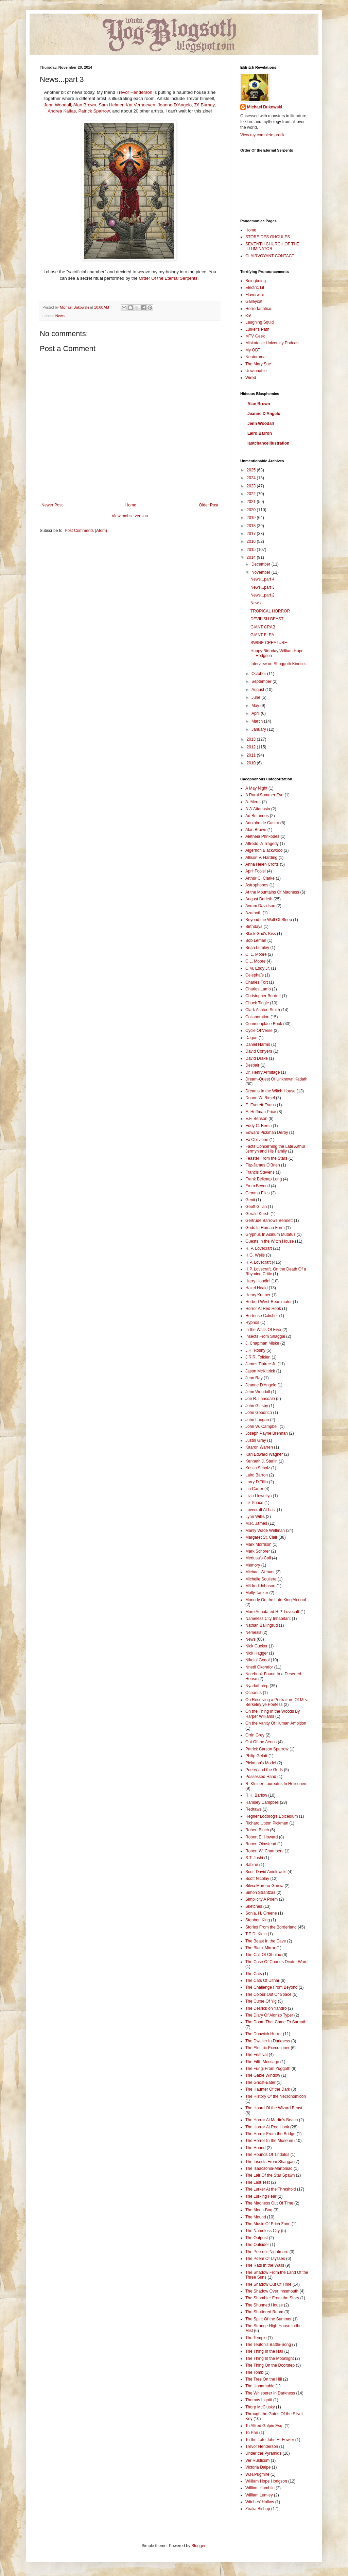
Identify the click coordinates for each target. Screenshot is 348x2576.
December (261, 564)
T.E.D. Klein (256, 1934)
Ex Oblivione (256, 1139)
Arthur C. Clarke (260, 878)
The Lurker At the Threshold (270, 2189)
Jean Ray (254, 1378)
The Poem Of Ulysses (265, 2258)
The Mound (255, 2217)
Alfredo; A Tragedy (262, 843)
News (60, 316)
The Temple (255, 2337)
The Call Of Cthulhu (263, 1954)
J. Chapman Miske (262, 1343)
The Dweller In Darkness (267, 2041)
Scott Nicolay (257, 1878)
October (259, 673)
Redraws (253, 1809)
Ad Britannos (257, 815)
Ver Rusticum (257, 2460)
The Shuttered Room (264, 2312)
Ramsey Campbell (262, 1802)
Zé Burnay (204, 104)
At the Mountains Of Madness (272, 892)
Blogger (198, 2545)
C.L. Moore (255, 961)
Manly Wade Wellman (265, 1530)
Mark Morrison (258, 1544)
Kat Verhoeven (140, 104)
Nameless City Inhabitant (268, 1618)
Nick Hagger (256, 1653)
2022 (252, 493)
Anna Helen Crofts (262, 864)
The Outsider (257, 2244)
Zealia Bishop (257, 2508)
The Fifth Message (262, 2061)
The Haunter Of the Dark (267, 2089)
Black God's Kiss (260, 933)
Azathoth (253, 913)
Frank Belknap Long (263, 1179)
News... (257, 603)
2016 (252, 541)
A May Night (256, 788)
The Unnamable (259, 2386)
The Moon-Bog (258, 2210)
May (255, 705)
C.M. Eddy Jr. (257, 968)
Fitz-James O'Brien (262, 1165)
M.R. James (256, 1523)
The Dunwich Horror (263, 2034)
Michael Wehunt (260, 1572)
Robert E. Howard (261, 1837)
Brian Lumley (257, 947)
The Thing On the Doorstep (270, 2365)
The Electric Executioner (267, 2047)
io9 (248, 315)
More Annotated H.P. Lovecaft (272, 1611)
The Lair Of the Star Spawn (270, 2175)
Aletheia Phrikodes (262, 836)
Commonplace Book (263, 1023)
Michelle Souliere (260, 1579)
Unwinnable (256, 370)
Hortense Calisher (261, 1315)
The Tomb (254, 2372)
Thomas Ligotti (258, 2400)
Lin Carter (254, 1488)
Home (130, 505)
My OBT (252, 350)
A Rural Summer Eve (264, 795)
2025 (252, 470)
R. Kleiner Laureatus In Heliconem (276, 1783)
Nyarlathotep (256, 1685)
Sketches (253, 1906)
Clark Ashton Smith (262, 1009)
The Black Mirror (260, 1948)
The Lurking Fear (260, 2196)
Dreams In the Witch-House (270, 1091)
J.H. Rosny (255, 1350)
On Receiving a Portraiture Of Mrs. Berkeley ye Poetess (276, 1702)
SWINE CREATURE (268, 642)
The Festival (256, 2054)
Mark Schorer (257, 1551)
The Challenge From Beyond (271, 1987)
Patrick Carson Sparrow (267, 1749)
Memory (252, 1565)
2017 (252, 533)
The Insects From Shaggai (269, 2161)
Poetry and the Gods (264, 1769)
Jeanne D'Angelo (175, 104)
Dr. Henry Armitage (262, 1072)
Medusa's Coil (258, 1558)
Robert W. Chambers (264, 1851)
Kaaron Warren (259, 1447)
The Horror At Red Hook (267, 2127)
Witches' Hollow (259, 2502)
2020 (252, 509)
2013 (252, 739)
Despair (252, 1065)
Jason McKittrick (260, 1371)
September (262, 681)
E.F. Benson (256, 1118)
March (257, 721)
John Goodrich (258, 1412)
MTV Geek (255, 336)
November (261, 572)
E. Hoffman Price (260, 1111)
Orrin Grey (254, 1735)
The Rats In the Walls (264, 2265)
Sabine (251, 1864)
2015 (252, 549)
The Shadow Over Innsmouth (271, 2291)
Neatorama (255, 357)
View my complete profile (262, 135)
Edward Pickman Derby (266, 1132)
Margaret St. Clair (261, 1537)
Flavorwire (254, 294)
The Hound (255, 2147)
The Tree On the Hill (263, 2379)
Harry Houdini (257, 1281)
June (256, 697)
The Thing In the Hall (264, 2351)
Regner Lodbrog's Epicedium (271, 1816)
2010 (252, 763)
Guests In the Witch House (269, 1241)
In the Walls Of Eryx (263, 1329)
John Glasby (256, 1405)
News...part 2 (262, 595)
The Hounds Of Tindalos (267, 2154)
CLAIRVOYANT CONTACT (269, 256)
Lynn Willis (255, 1516)
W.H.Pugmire (257, 2474)
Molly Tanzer (256, 1592)
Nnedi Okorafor (259, 1667)
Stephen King (257, 1920)
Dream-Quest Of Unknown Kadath (276, 1079)
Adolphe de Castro (262, 822)
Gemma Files (257, 1193)
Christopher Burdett (263, 995)
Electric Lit (254, 287)
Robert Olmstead (260, 1844)
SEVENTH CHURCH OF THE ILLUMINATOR (272, 246)
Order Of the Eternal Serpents (168, 278)
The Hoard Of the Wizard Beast (273, 2108)
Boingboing (255, 280)
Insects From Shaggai (265, 1336)
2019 (252, 517)
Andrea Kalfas (62, 111)
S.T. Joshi (254, 1857)
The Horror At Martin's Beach (271, 2119)
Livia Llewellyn (258, 1495)
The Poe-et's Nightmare (266, 2251)
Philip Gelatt (256, 1755)
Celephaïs (254, 975)
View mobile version (130, 516)
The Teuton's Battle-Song (268, 2344)
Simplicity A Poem (261, 1899)
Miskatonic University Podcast (272, 343)
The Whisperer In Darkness (270, 2393)
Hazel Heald (256, 1287)
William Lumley (259, 2495)
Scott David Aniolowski (265, 1871)
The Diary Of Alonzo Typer (269, 2015)
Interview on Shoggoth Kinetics (278, 663)
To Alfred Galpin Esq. (264, 2425)
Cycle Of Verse (259, 1030)
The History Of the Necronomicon (275, 2096)
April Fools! (255, 871)
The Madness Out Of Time (269, 2203)
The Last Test (257, 2182)
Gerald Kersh (257, 1213)
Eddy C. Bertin (258, 1125)
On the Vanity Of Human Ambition (275, 1723)
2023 (252, 486)
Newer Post (52, 505)
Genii (250, 1199)
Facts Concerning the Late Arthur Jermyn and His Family (275, 1149)
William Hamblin (260, 2488)
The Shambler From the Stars (272, 2298)
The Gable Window (262, 2075)
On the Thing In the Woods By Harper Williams (272, 1713)
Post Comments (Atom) (86, 530)
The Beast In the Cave (265, 1941)
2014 (252, 557)
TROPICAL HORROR (270, 611)
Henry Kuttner (258, 1295)
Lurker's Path (257, 329)
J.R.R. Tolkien (258, 1357)
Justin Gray (255, 1440)
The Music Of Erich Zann (268, 2223)
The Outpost (256, 2237)
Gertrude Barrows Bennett (269, 1220)
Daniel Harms (257, 1044)
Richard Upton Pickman (266, 1823)
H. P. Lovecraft (258, 1248)
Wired (250, 377)
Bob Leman (255, 940)
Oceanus (253, 1692)
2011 (252, 755)
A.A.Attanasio (257, 809)
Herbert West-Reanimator (268, 1301)
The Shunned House (264, 2305)
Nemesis (253, 1632)
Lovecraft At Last (260, 1509)
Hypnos (252, 1322)
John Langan (257, 1419)
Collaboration (257, 1017)
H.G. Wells (255, 1255)
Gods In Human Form (264, 1227)
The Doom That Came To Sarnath (276, 2022)
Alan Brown (84, 104)
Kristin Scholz (257, 1468)
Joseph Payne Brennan (266, 1433)
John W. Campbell (261, 1426)
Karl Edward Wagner (264, 1454)
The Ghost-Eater (260, 2082)
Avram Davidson (260, 905)
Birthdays (253, 926)
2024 (252, 478)
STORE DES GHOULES (267, 237)
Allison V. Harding (261, 857)
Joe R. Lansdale (260, 1398)
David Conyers (258, 1051)
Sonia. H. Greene (261, 1913)
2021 (252, 501)
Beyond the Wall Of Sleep (268, 919)
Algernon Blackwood (263, 850)
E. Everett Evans (260, 1105)
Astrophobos (256, 885)
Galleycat (253, 301)
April (256, 713)
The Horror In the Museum (269, 2140)
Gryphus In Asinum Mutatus (270, 1234)
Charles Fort (256, 982)
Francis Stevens (260, 1172)
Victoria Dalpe (258, 2467)
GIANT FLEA (262, 635)
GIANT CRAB (262, 627)
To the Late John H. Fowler (269, 2439)
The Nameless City (262, 2230)
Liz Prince (254, 1502)
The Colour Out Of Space (268, 1994)
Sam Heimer (111, 104)
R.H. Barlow (256, 1795)
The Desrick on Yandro (266, 2008)
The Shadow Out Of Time (268, 2284)
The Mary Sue (258, 364)
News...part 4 (262, 579)
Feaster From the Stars (266, 1158)
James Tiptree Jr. (260, 1364)
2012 (252, 747)
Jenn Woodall (57, 104)
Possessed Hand (260, 1776)
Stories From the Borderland (271, 1927)
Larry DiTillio (256, 1482)
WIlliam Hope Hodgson (266, 2481)
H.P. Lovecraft (258, 1262)
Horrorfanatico (258, 308)
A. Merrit (253, 801)
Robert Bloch (257, 1830)
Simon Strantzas (260, 1892)
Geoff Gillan (256, 1206)
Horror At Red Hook (263, 1308)
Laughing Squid (259, 322)
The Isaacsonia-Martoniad (269, 2168)
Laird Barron (259, 433)
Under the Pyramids (263, 2453)
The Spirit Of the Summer (268, 2319)
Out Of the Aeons (261, 1742)
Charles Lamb (258, 989)
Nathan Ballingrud (261, 1625)
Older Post (208, 505)
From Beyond (257, 1185)
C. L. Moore (256, 954)
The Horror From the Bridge (270, 2133)
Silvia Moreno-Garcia (264, 1885)
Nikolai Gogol (257, 1660)
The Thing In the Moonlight (269, 2358)
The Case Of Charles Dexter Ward (276, 1961)
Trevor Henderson (134, 92)
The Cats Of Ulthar (262, 1980)
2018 (252, 525)
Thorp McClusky (260, 2407)
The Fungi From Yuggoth (268, 2068)
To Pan (251, 2432)
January (259, 729)
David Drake (256, 1058)
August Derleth (258, 899)
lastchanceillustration (268, 443)
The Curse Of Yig (261, 2001)
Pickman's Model (260, 1763)
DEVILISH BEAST (266, 619)
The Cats (253, 1973)
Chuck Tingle (257, 1003)
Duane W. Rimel (260, 1097)
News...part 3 (262, 587)
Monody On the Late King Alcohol (275, 1599)
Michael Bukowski (264, 107)
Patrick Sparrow (93, 111)
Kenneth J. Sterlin (261, 1461)
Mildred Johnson (260, 1586)
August (258, 689)
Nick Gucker (256, 1646)
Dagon (251, 1037)
